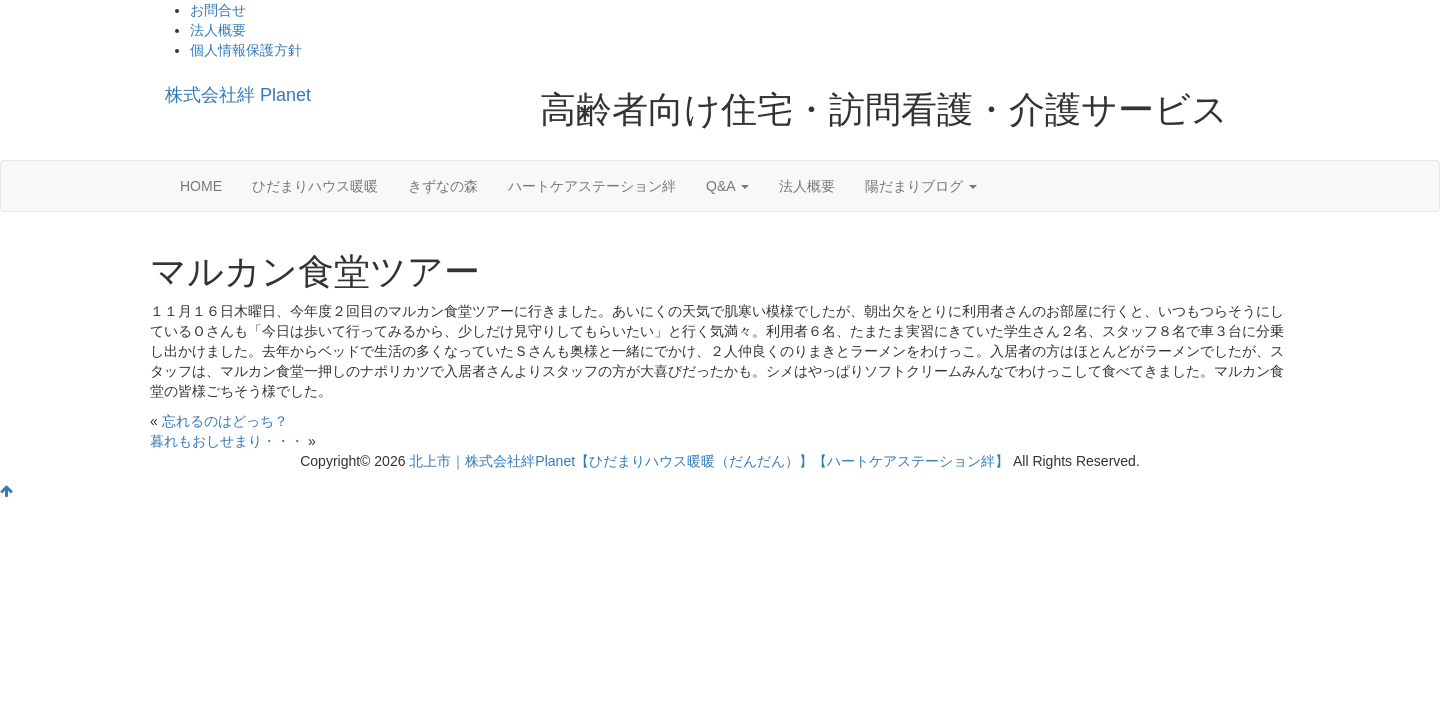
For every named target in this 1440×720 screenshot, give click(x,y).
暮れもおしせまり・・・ (227, 441)
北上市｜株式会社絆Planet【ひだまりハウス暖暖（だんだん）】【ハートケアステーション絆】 (709, 461)
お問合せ (218, 10)
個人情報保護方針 (246, 50)
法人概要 (218, 30)
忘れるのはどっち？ (225, 421)
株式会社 (238, 95)
